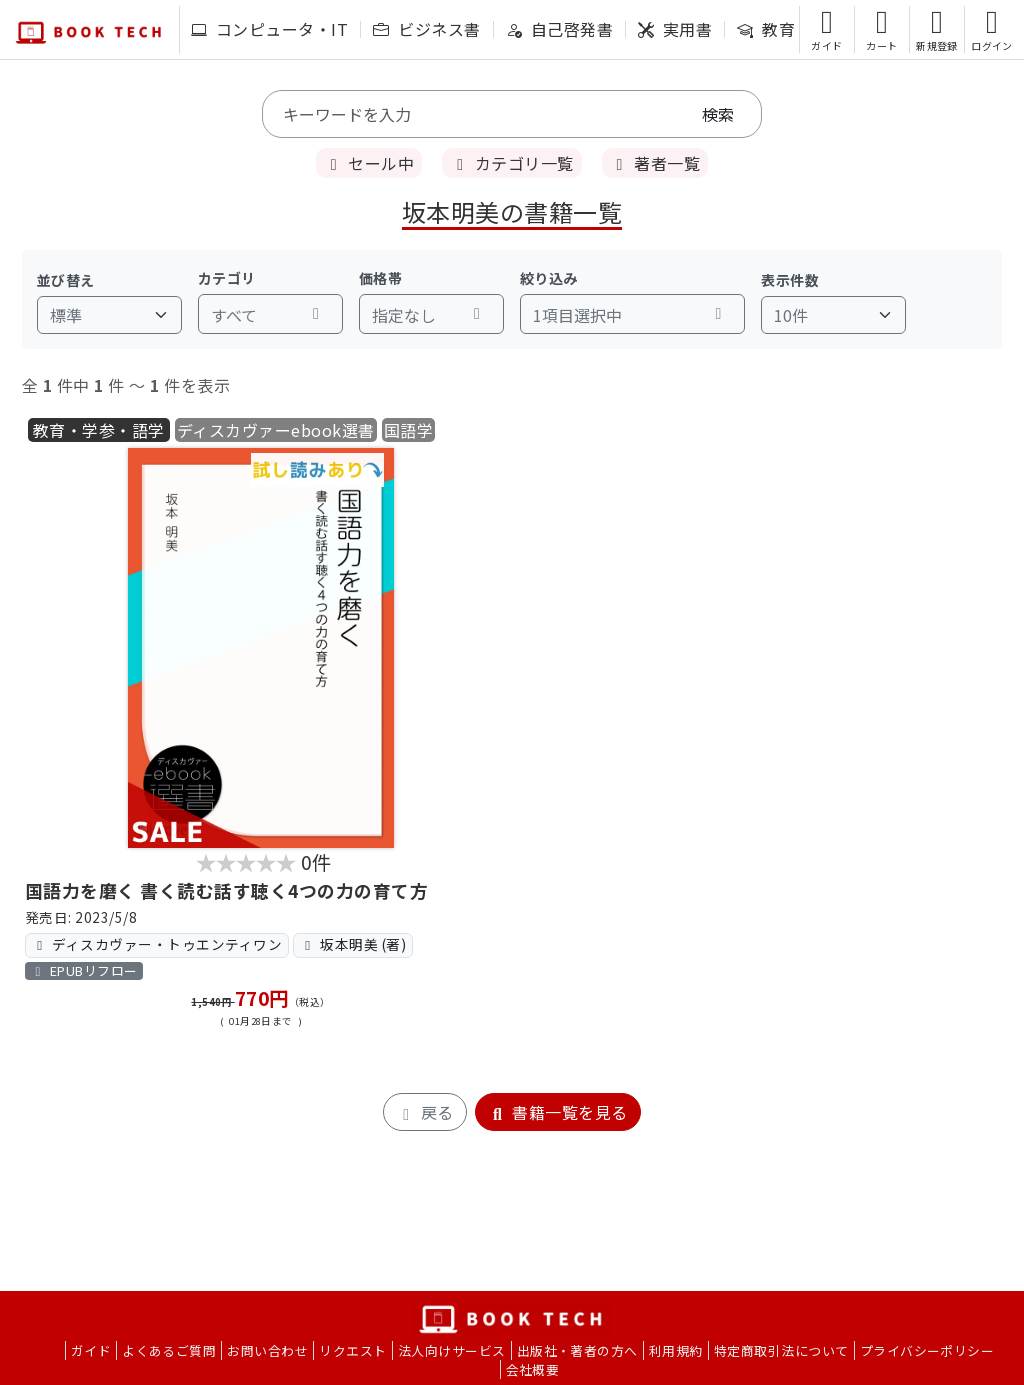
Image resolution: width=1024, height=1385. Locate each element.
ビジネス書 (426, 29)
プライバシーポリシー (927, 1350)
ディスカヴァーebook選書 (276, 430)
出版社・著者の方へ (577, 1350)
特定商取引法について (781, 1350)
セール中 (369, 163)
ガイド (91, 1350)
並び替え (66, 280)
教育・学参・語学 (99, 430)
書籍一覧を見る (558, 1112)
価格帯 (380, 278)
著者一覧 (655, 163)
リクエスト (352, 1350)
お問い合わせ (267, 1350)
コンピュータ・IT (269, 29)
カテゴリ (227, 278)
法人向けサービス (452, 1350)
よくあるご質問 (169, 1350)
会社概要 (533, 1369)
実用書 (675, 29)
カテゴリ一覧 (511, 163)
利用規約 (676, 1350)
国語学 (408, 430)
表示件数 (790, 280)
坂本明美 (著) (352, 944)
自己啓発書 (559, 29)
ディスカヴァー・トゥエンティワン (156, 944)
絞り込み (549, 278)
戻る (424, 1112)
